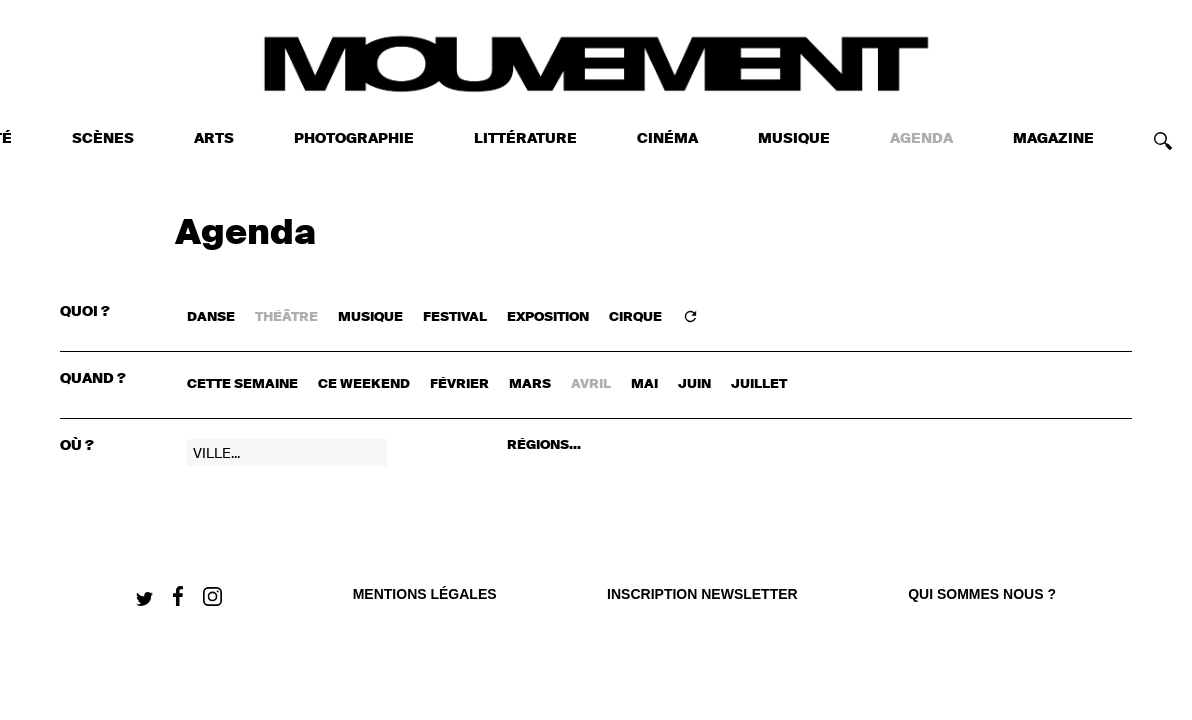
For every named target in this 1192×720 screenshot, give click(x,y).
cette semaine (242, 384)
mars (530, 384)
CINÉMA (667, 139)
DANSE (211, 317)
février (459, 384)
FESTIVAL (455, 317)
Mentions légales (425, 594)
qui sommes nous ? (982, 594)
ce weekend (364, 384)
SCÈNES (103, 139)
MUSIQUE (794, 139)
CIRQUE (635, 317)
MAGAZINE (1053, 139)
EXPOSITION (548, 317)
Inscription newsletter (702, 594)
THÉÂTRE (286, 317)
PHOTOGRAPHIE (354, 139)
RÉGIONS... (544, 445)
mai (644, 384)
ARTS (214, 139)
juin (694, 384)
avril (591, 384)
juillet (759, 384)
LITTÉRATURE (525, 139)
